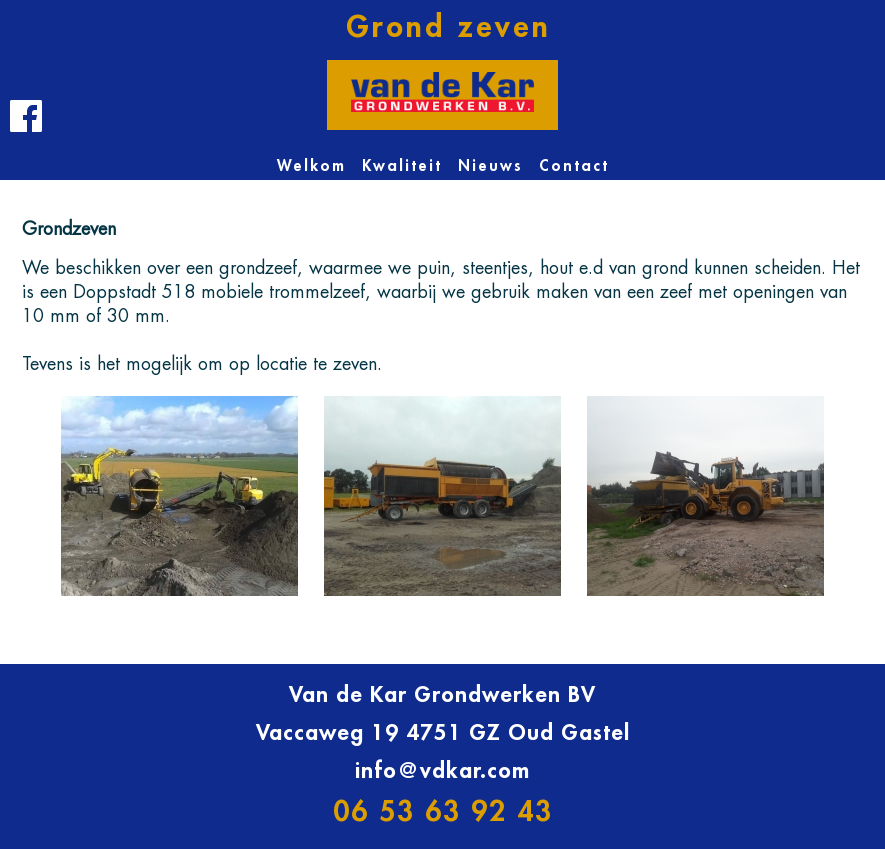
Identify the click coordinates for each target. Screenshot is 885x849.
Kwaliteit (402, 166)
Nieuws (490, 166)
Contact (574, 166)
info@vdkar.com (442, 771)
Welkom (311, 166)
